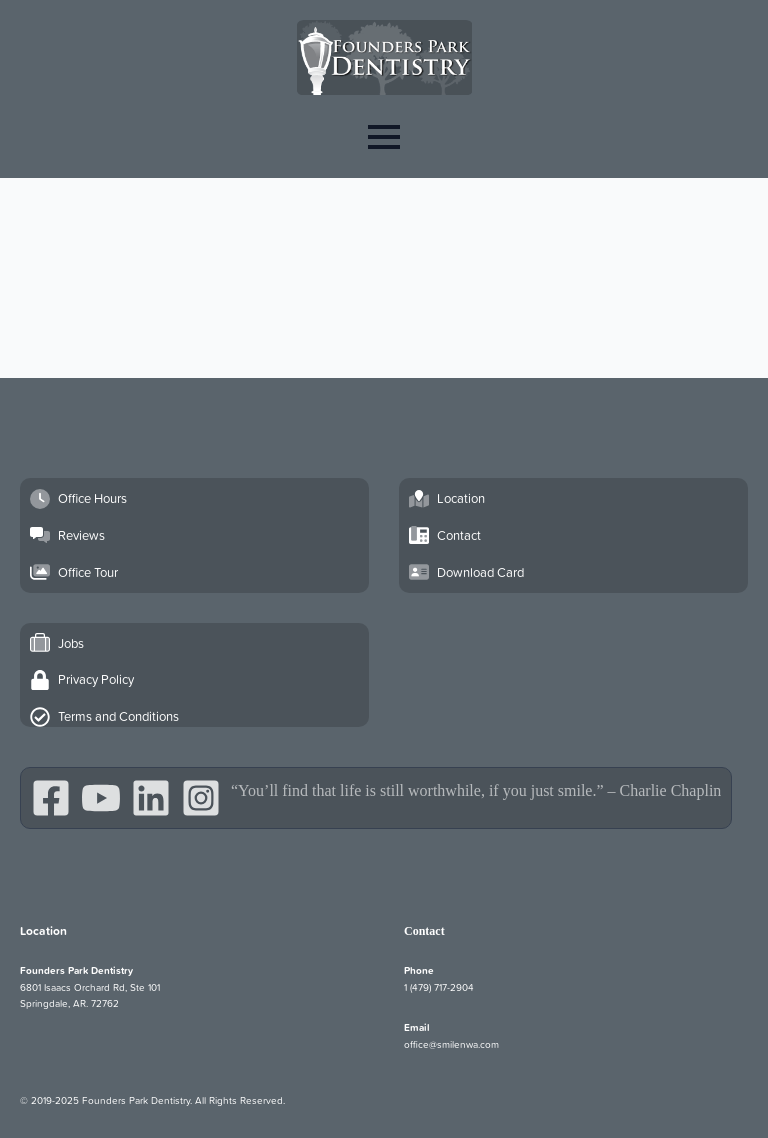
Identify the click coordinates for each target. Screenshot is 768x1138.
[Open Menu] (384, 136)
